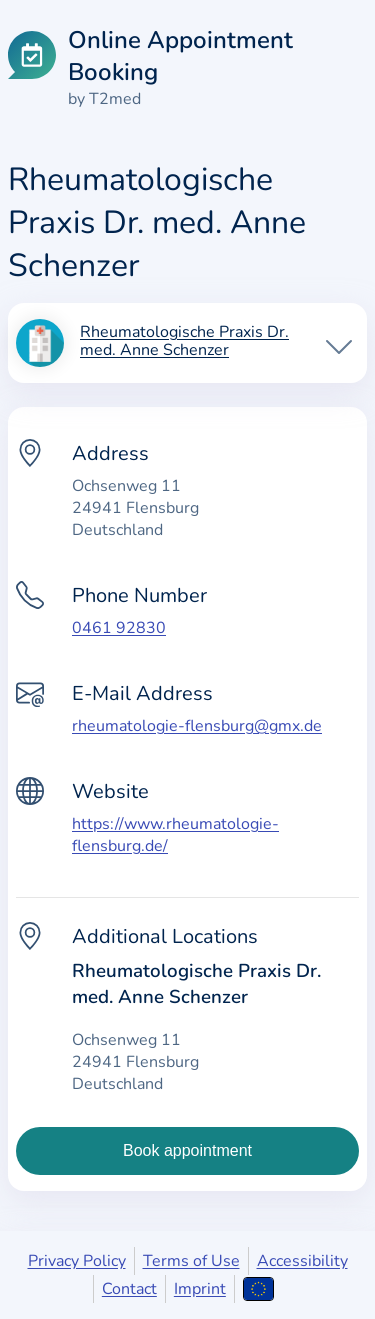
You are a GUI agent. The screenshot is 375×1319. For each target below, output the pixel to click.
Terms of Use (191, 1261)
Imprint (200, 1289)
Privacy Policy (77, 1261)
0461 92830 (119, 628)
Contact (129, 1289)
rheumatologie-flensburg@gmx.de (197, 726)
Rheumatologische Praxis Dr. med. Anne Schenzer (184, 342)
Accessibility (302, 1261)
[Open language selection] (258, 1289)
